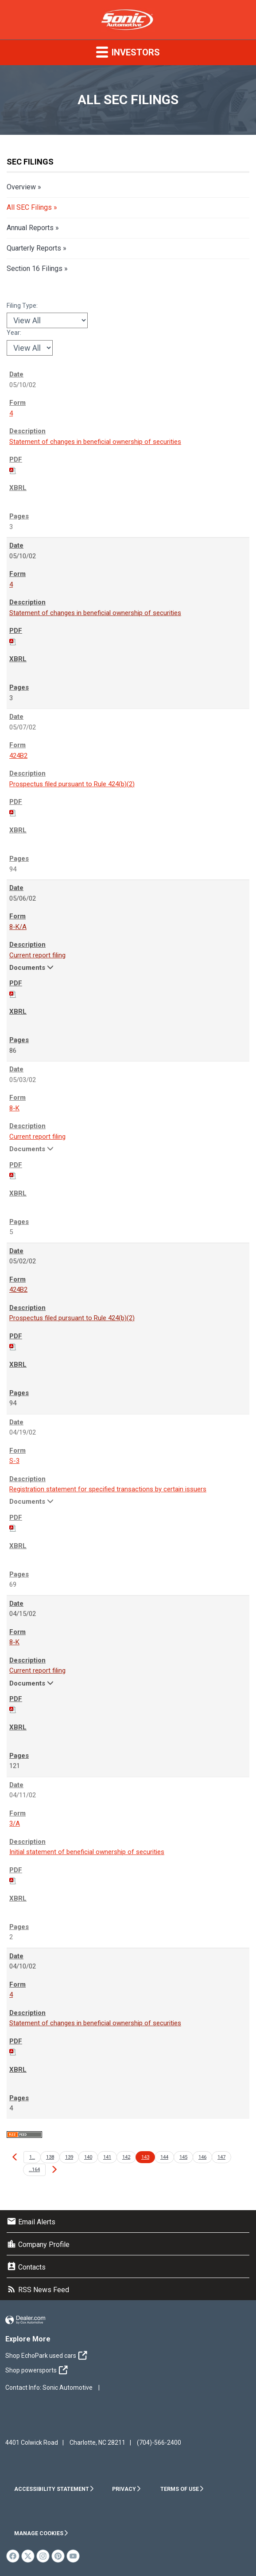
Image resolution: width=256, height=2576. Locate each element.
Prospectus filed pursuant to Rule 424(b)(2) (72, 784)
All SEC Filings (29, 207)
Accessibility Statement (54, 2489)
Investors (128, 52)
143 (145, 2157)
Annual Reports (30, 227)
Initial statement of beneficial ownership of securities (86, 1852)
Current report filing (37, 955)
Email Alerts (31, 2222)
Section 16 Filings (34, 268)
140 (88, 2157)
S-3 (14, 1461)
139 (69, 2157)
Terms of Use (182, 2489)
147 (221, 2157)
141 (107, 2157)
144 (164, 2157)
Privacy (126, 2489)
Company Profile (38, 2244)
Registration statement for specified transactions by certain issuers (107, 1489)
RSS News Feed (38, 2290)
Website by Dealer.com (25, 2320)
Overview (21, 187)
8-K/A (18, 927)
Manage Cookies (41, 2533)
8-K (14, 1108)
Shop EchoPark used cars (48, 2356)
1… (32, 2157)
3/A (14, 1823)
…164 (34, 2169)
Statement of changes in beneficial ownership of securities (95, 442)
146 (202, 2157)
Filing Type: (22, 305)
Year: (14, 332)
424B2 (18, 756)
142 (126, 2157)
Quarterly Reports (34, 248)
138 (50, 2157)
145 (183, 2157)
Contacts (26, 2267)
